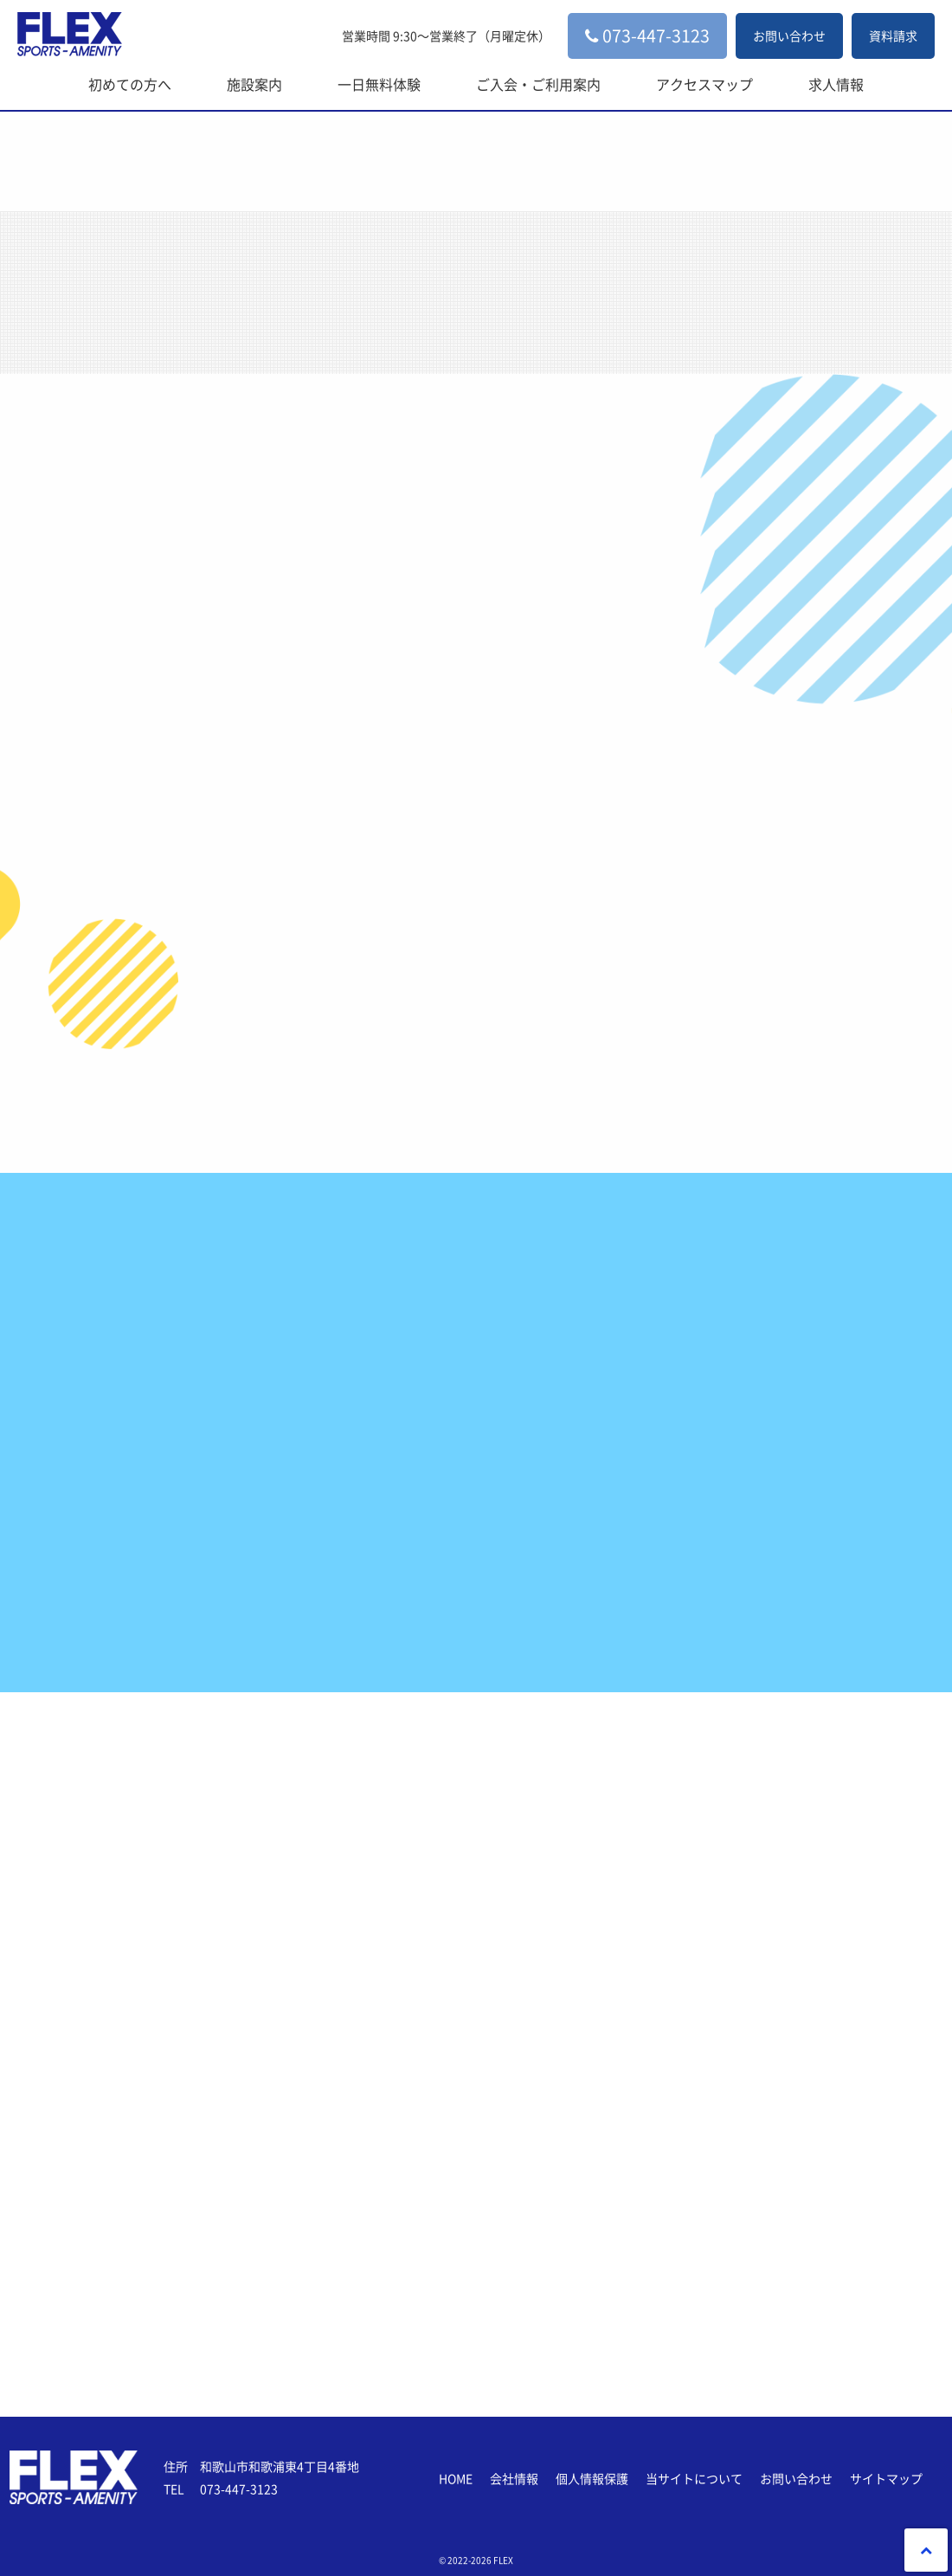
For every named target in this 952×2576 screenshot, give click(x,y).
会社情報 (514, 2478)
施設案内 (254, 84)
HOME (456, 2478)
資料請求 (893, 35)
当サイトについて (694, 2478)
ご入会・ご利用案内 (538, 84)
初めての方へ (129, 84)
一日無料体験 (379, 84)
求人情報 (836, 84)
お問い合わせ (789, 35)
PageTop (926, 2550)
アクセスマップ (704, 84)
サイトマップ (886, 2478)
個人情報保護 (592, 2478)
